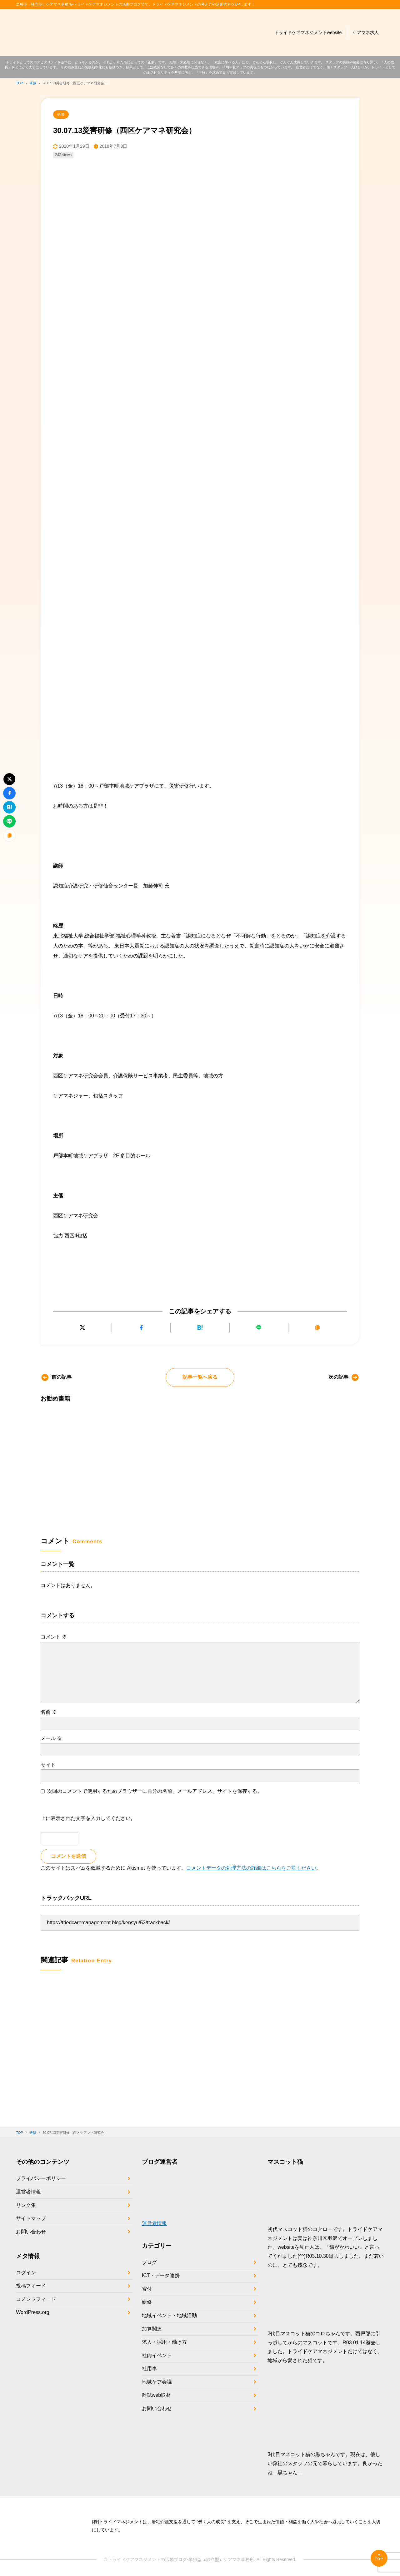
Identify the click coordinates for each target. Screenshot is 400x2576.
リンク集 (26, 2205)
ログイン (26, 2272)
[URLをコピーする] (317, 1327)
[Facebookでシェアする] (141, 1327)
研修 (61, 114)
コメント (54, 1636)
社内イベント (157, 2355)
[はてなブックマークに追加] (200, 1327)
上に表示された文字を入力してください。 (88, 1818)
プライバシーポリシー (41, 2178)
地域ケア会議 (157, 2382)
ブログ (149, 2262)
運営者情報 (28, 2191)
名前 (49, 1712)
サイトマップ (31, 2218)
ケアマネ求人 (365, 32)
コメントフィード (36, 2299)
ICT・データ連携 (161, 2275)
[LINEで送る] (259, 1327)
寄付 (147, 2289)
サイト (48, 1765)
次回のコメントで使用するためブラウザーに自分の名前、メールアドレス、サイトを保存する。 (154, 1791)
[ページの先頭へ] (379, 2558)
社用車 (149, 2368)
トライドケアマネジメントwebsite (308, 32)
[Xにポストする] (82, 1327)
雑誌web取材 (156, 2395)
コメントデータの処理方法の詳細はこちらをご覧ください (251, 1868)
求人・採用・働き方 (164, 2342)
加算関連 (152, 2328)
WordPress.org (32, 2312)
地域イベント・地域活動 (169, 2315)
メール (51, 1738)
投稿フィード (31, 2285)
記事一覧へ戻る (200, 1377)
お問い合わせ (31, 2231)
